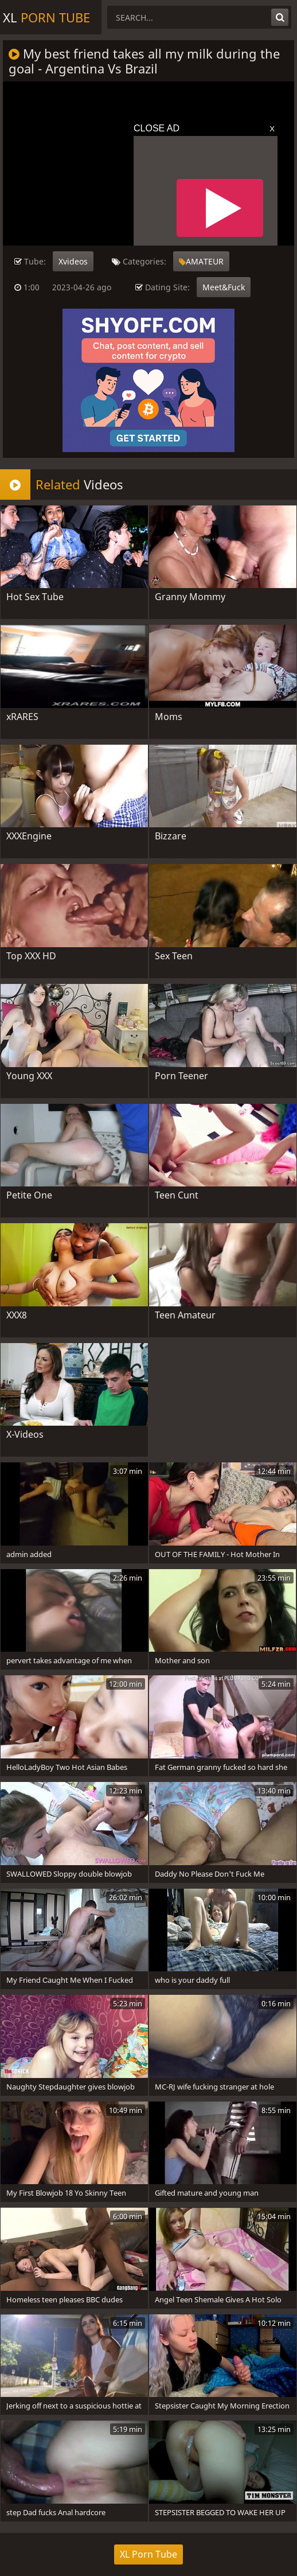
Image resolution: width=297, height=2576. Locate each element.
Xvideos (73, 261)
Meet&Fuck (223, 287)
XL (46, 17)
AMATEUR (201, 261)
